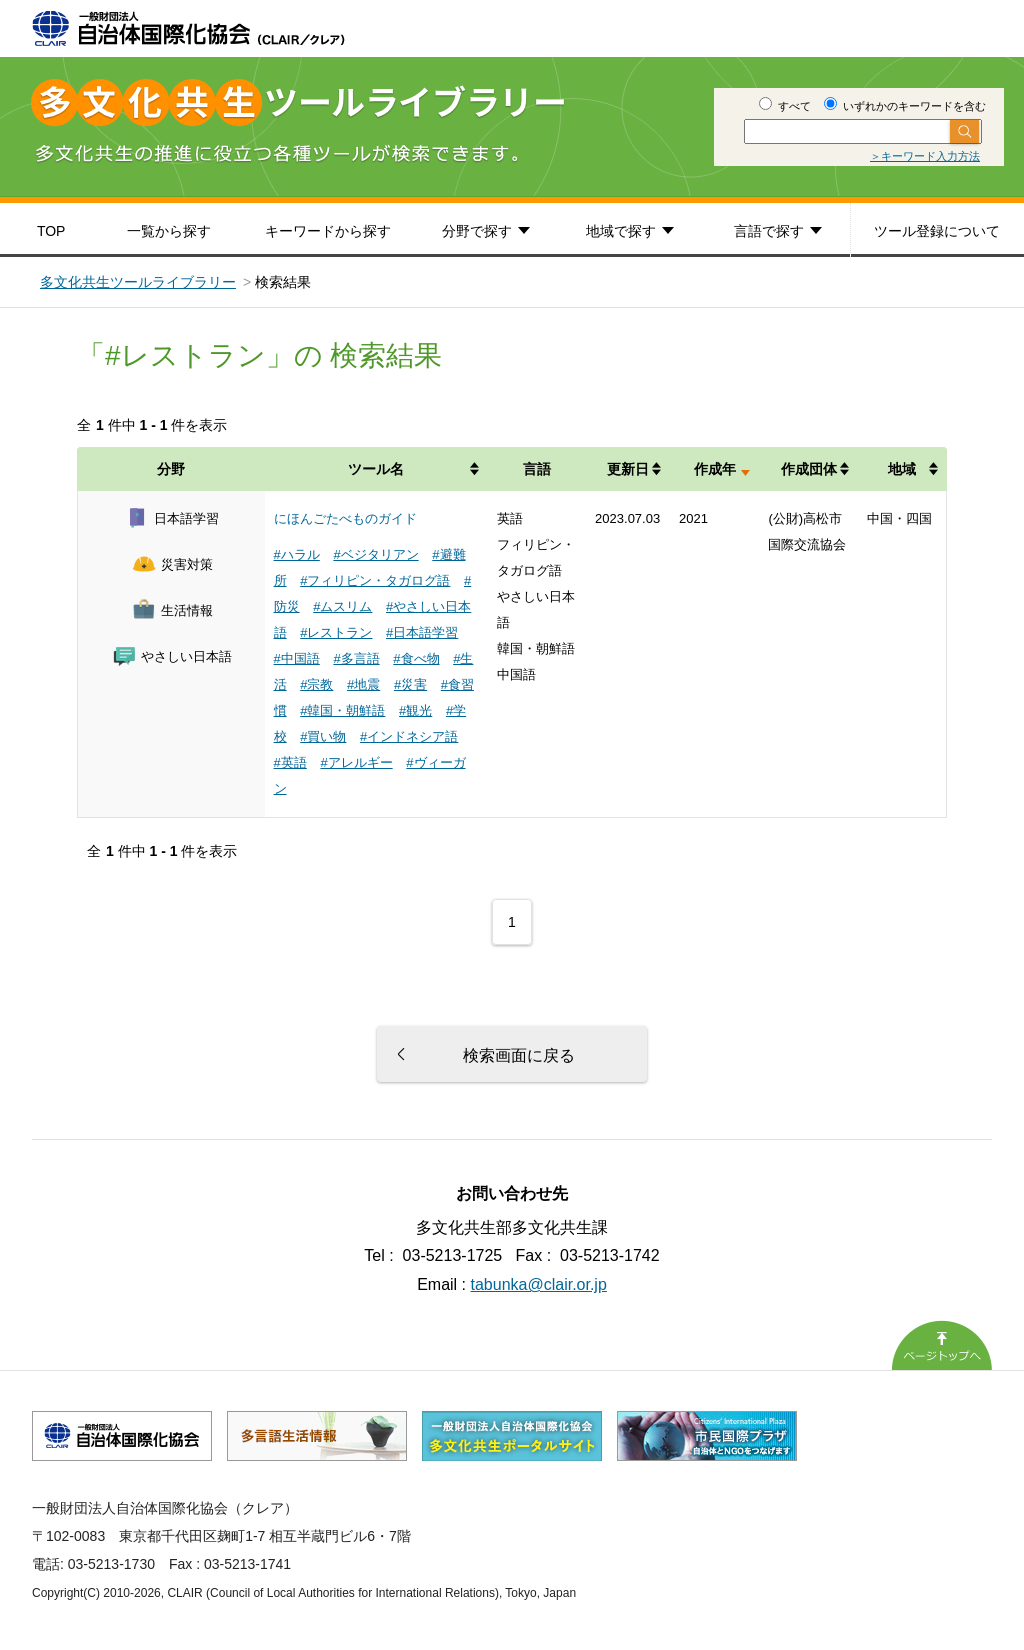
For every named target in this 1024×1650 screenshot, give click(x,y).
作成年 (715, 469)
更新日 (628, 469)
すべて (785, 106)
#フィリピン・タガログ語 (375, 580)
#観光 (415, 710)
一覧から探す (169, 231)
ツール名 (376, 469)
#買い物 (323, 736)
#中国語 (297, 658)
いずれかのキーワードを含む (905, 106)
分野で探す (477, 231)
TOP (51, 231)
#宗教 (316, 684)
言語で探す (769, 231)
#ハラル (297, 554)
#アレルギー (356, 762)
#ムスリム (342, 606)
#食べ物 (416, 658)
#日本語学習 (422, 632)
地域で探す (621, 231)
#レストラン (336, 632)
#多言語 (356, 658)
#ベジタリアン (375, 554)
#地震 (363, 684)
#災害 (410, 684)
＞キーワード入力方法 (925, 156)
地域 (902, 469)
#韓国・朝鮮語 (342, 710)
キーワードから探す (328, 231)
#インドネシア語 (409, 736)
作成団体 (809, 469)
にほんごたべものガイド (345, 518)
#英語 (290, 762)
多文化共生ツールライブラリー (138, 282)
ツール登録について (937, 231)
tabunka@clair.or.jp (539, 1284)
